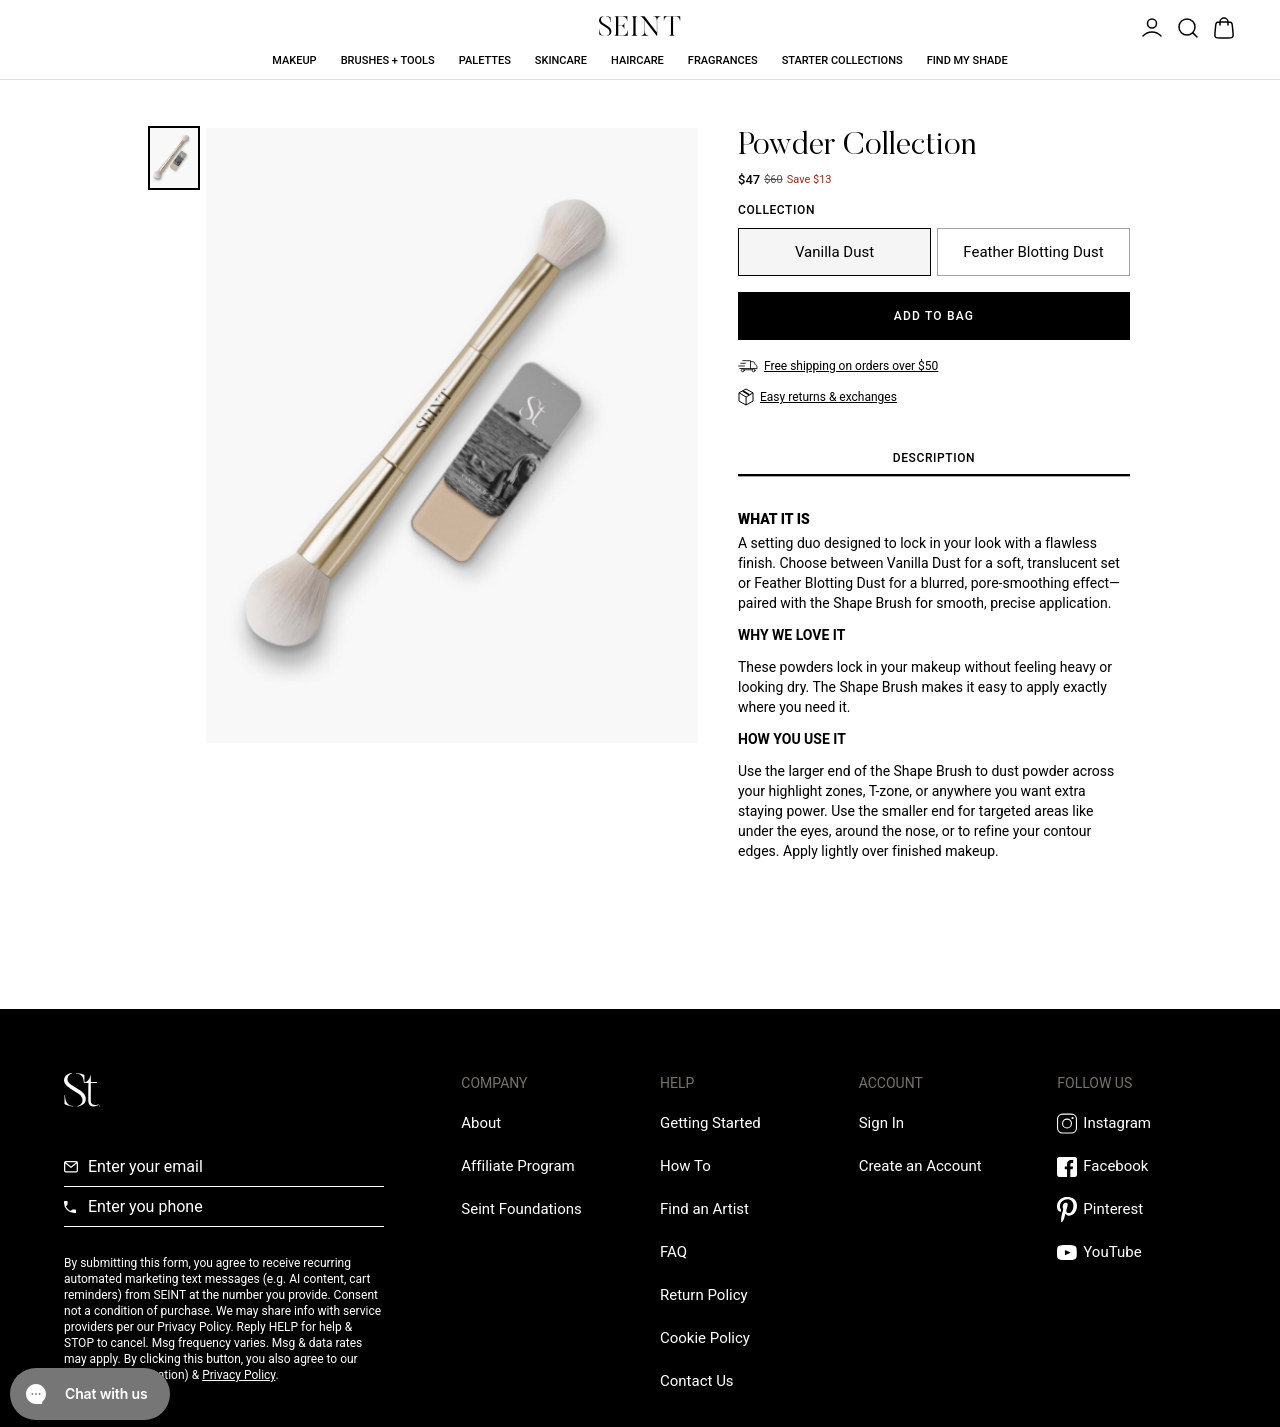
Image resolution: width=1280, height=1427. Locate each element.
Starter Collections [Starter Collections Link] (842, 60)
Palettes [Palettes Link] (485, 60)
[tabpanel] (934, 701)
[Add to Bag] (934, 316)
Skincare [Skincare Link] (561, 60)
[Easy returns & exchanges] (817, 397)
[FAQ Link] (673, 1252)
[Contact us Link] (697, 1381)
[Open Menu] (1150, 26)
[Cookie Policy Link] (705, 1338)
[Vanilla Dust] (834, 252)
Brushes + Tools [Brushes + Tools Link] (388, 60)
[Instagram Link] (1136, 1123)
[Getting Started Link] (710, 1123)
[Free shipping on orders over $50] (838, 366)
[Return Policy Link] (704, 1295)
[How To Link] (685, 1166)
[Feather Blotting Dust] (1033, 252)
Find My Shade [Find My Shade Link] (967, 60)
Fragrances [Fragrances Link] (723, 60)
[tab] (934, 459)
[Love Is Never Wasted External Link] (521, 1209)
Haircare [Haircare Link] (637, 60)
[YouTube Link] (1136, 1252)
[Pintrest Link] (1136, 1209)
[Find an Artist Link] (704, 1209)
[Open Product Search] (1186, 26)
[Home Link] (640, 26)
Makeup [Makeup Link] (294, 60)
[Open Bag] (1222, 26)
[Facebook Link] (1136, 1166)
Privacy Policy (238, 1375)
